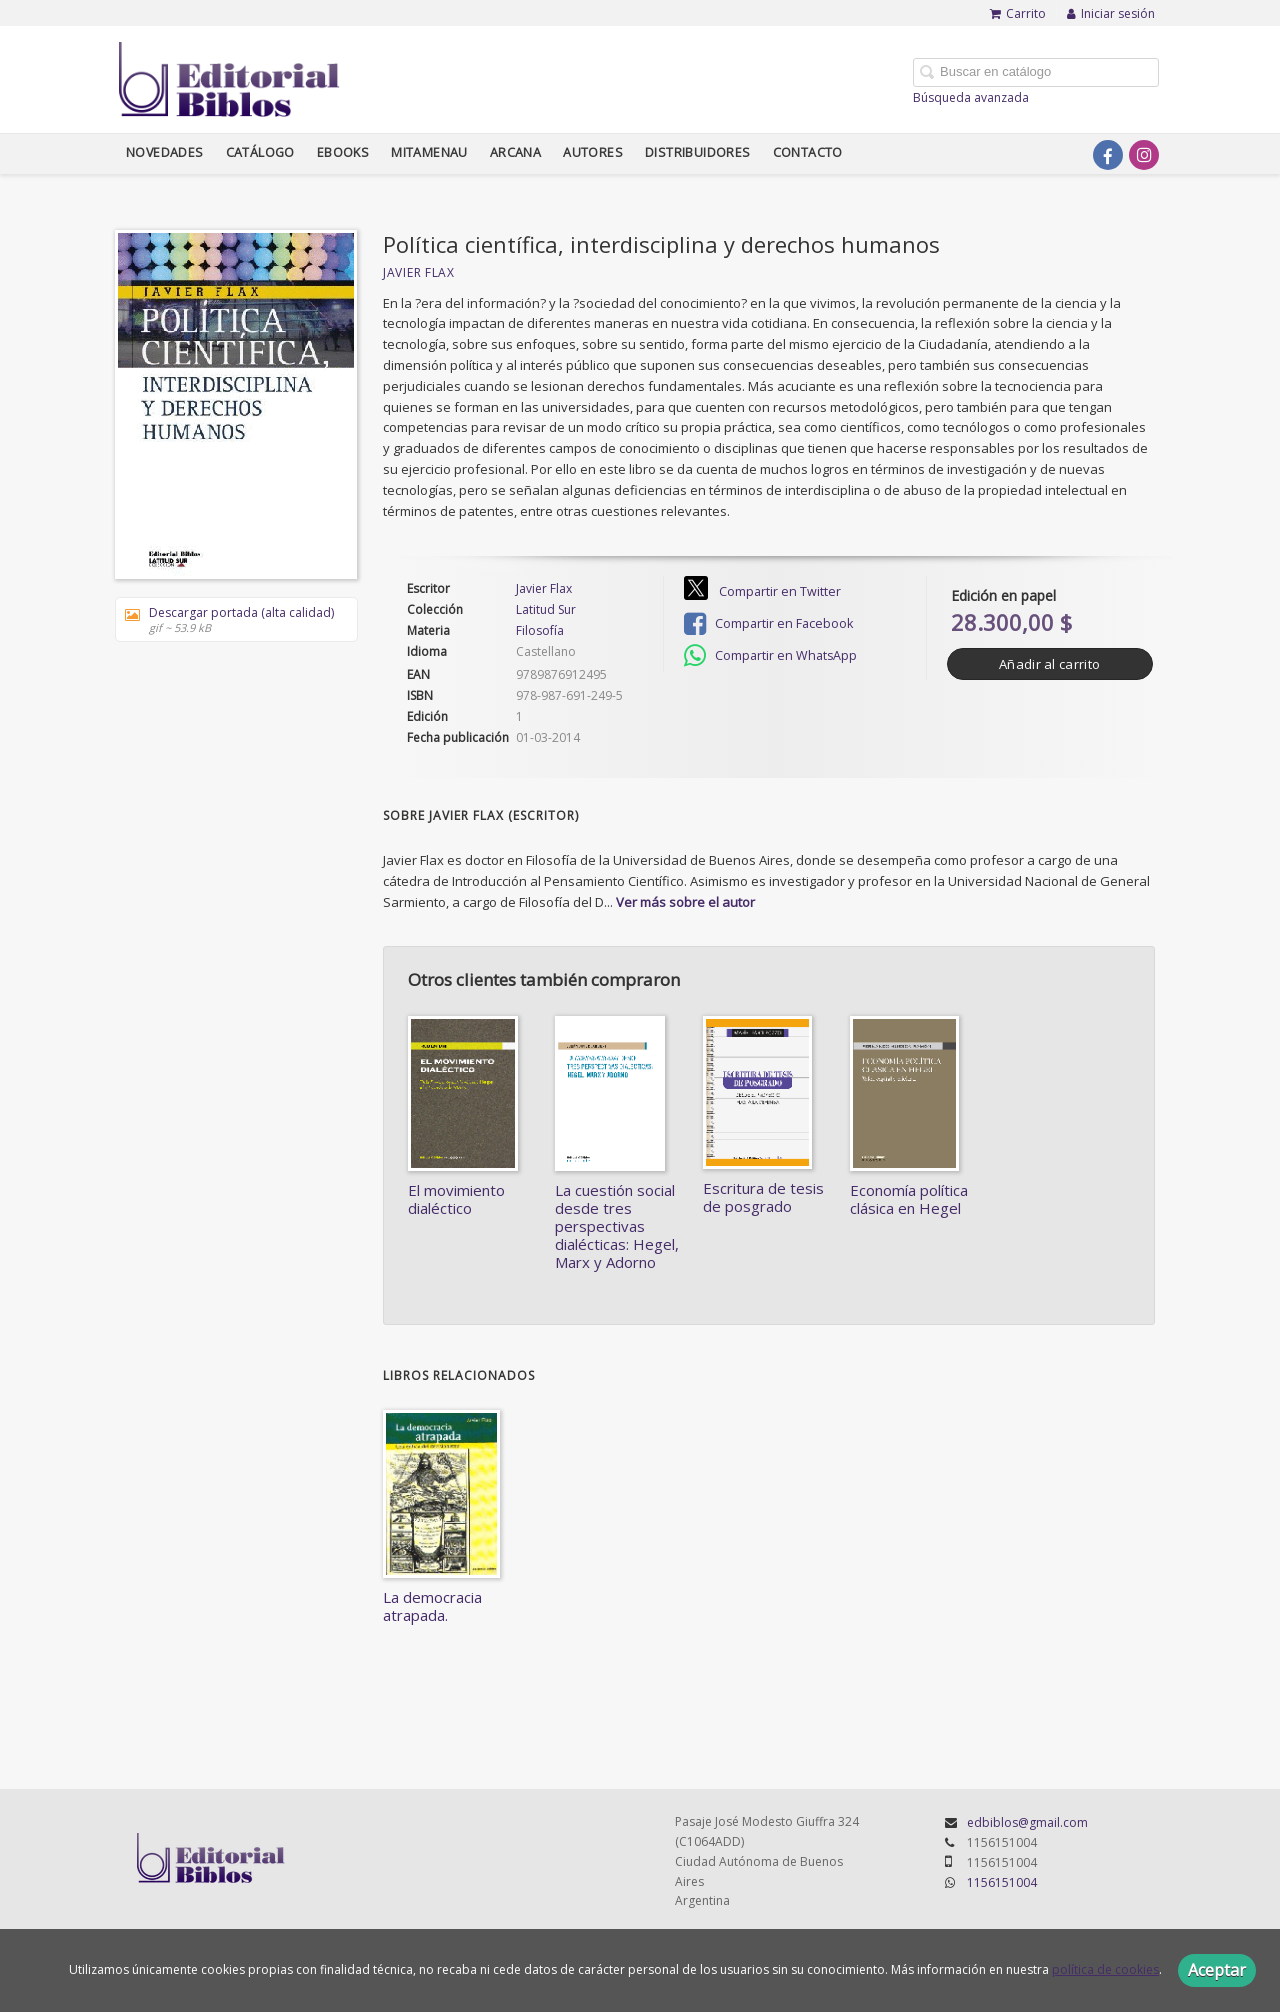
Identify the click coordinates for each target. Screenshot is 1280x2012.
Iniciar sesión (1111, 13)
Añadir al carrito (1049, 664)
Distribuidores (698, 152)
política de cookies (1105, 1969)
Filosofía (540, 630)
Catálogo (260, 152)
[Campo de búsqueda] (1036, 72)
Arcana (515, 152)
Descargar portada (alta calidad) (229, 619)
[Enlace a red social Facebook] (1108, 155)
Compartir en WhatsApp (770, 656)
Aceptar (1217, 1970)
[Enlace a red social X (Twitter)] (1072, 155)
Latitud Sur (546, 610)
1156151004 (1002, 1882)
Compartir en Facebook (768, 624)
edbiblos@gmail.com (1027, 1822)
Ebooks (343, 152)
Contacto (808, 152)
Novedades (165, 152)
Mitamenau (429, 152)
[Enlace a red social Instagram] (1144, 155)
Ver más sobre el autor (685, 902)
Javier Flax (419, 272)
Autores (593, 152)
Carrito (1018, 13)
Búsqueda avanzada (971, 97)
